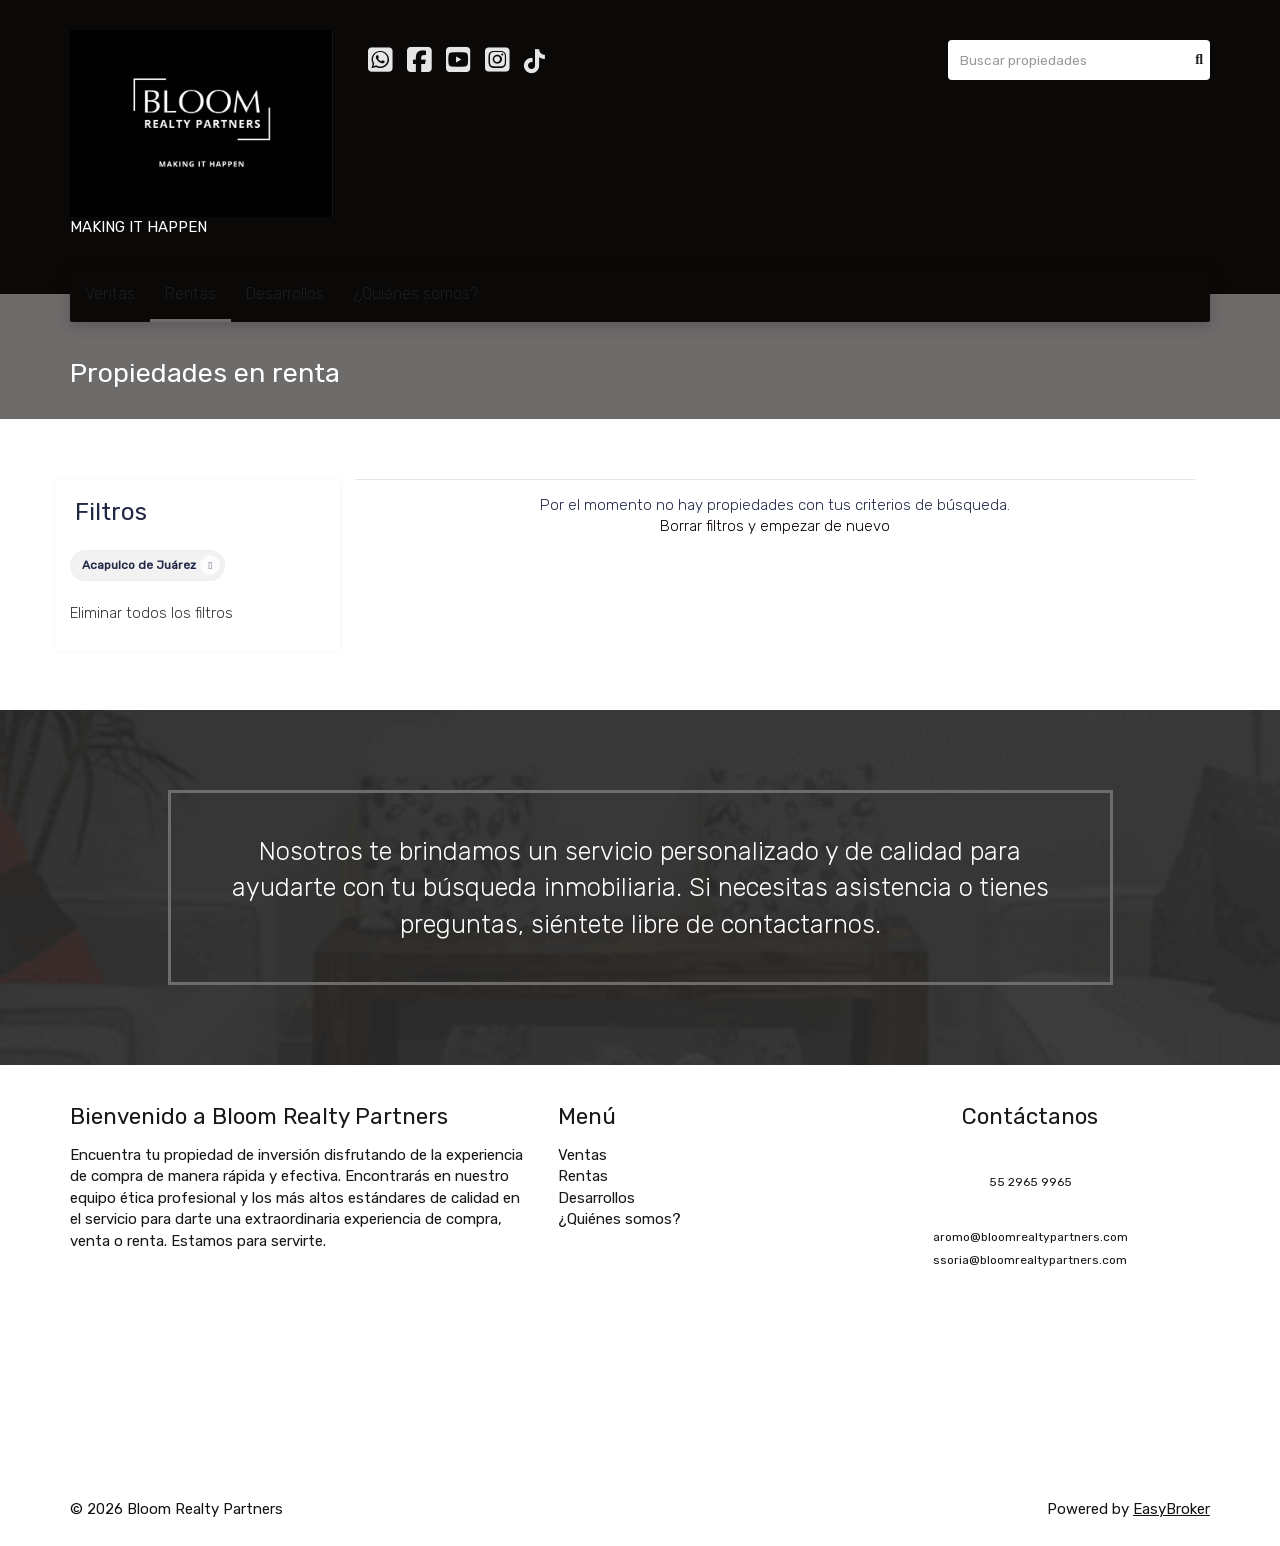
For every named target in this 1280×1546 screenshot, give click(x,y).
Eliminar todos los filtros (151, 613)
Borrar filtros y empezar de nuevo (775, 526)
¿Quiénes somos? (416, 293)
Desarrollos (285, 293)
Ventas (110, 293)
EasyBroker (1171, 1509)
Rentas (190, 293)
